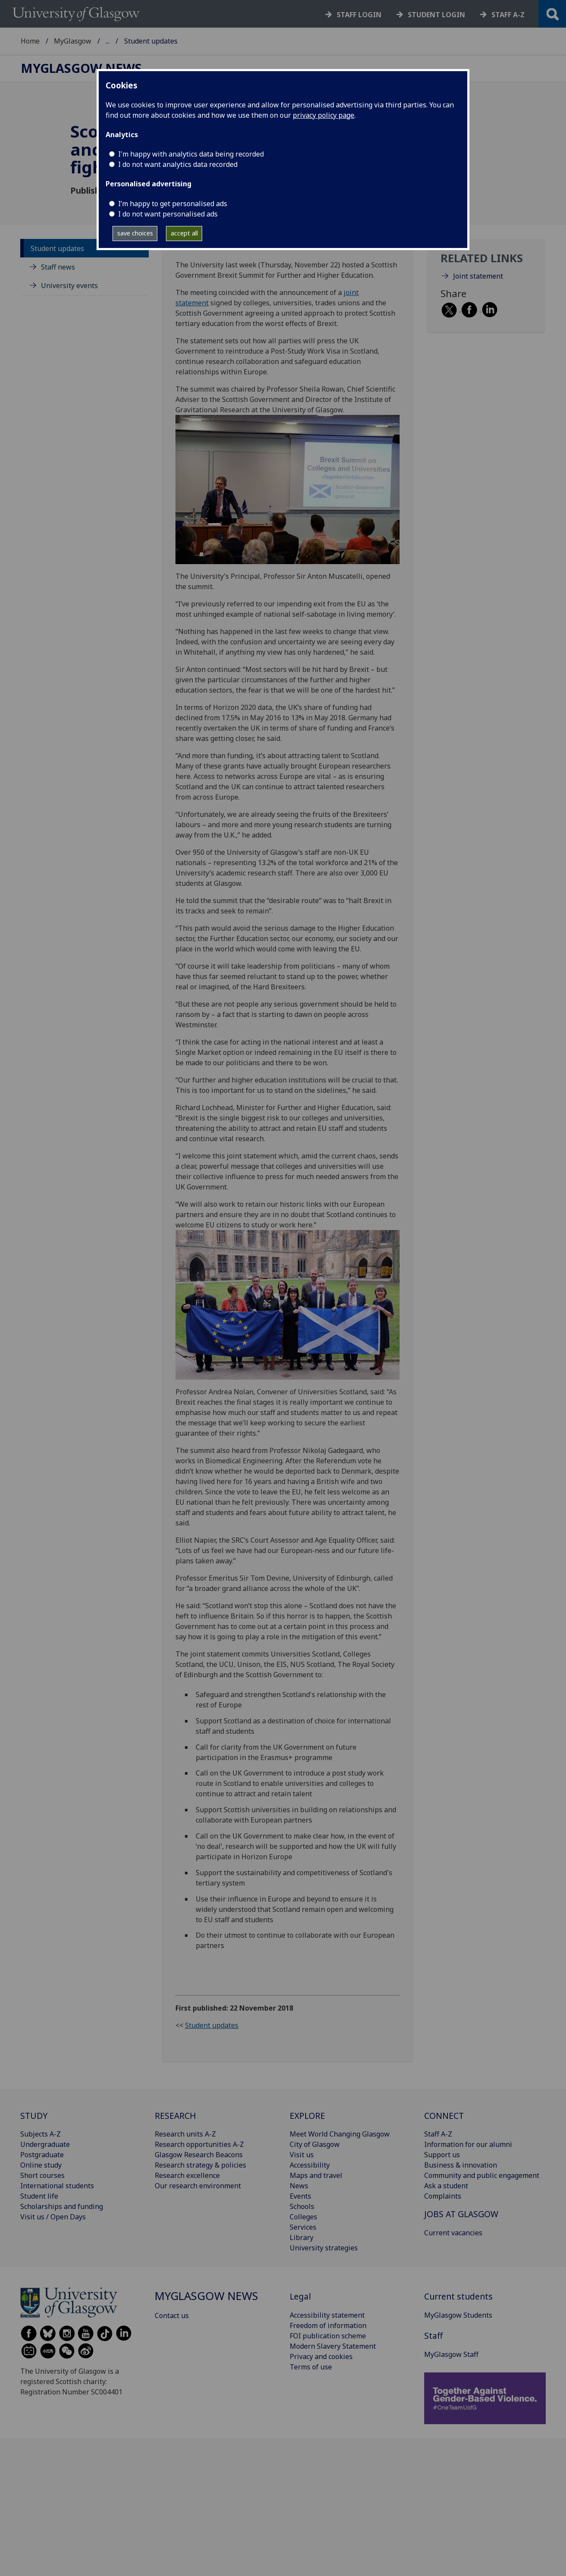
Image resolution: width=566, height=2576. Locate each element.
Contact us (172, 2315)
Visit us (302, 2154)
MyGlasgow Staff (451, 2354)
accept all (184, 233)
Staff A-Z (438, 2134)
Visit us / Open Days (53, 2216)
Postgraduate (42, 2154)
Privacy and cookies (321, 2356)
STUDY (33, 2115)
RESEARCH (175, 2115)
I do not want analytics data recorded (178, 164)
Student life (39, 2196)
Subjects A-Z (40, 2134)
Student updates (57, 248)
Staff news (58, 267)
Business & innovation (460, 2165)
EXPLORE (307, 2115)
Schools (302, 2206)
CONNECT (444, 2115)
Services (303, 2227)
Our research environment (198, 2185)
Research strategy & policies (200, 2165)
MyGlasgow (72, 41)
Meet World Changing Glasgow (340, 2134)
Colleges (303, 2216)
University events (69, 285)
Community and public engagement (481, 2175)
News (299, 2185)
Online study (41, 2165)
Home (30, 41)
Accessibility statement (327, 2315)
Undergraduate (45, 2144)
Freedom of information (328, 2325)
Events (300, 2196)
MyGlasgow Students (458, 2315)
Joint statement (478, 276)
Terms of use (311, 2367)
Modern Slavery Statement (333, 2346)
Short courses (42, 2175)
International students (57, 2185)
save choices (135, 233)
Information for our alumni (468, 2144)
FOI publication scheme (328, 2336)
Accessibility (310, 2165)
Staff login (359, 14)
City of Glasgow (315, 2144)
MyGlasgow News (134, 41)
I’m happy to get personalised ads (172, 203)
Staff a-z (508, 14)
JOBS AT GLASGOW (461, 2214)
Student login (436, 14)
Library (301, 2237)
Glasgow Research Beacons (199, 2154)
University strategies (324, 2248)
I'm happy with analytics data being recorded (191, 154)
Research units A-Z (185, 2134)
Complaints (442, 2196)
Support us (442, 2154)
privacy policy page (323, 115)
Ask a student (446, 2185)
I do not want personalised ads (168, 214)
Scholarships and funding (61, 2206)
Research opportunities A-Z (199, 2144)
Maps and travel (316, 2175)
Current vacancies (453, 2232)
